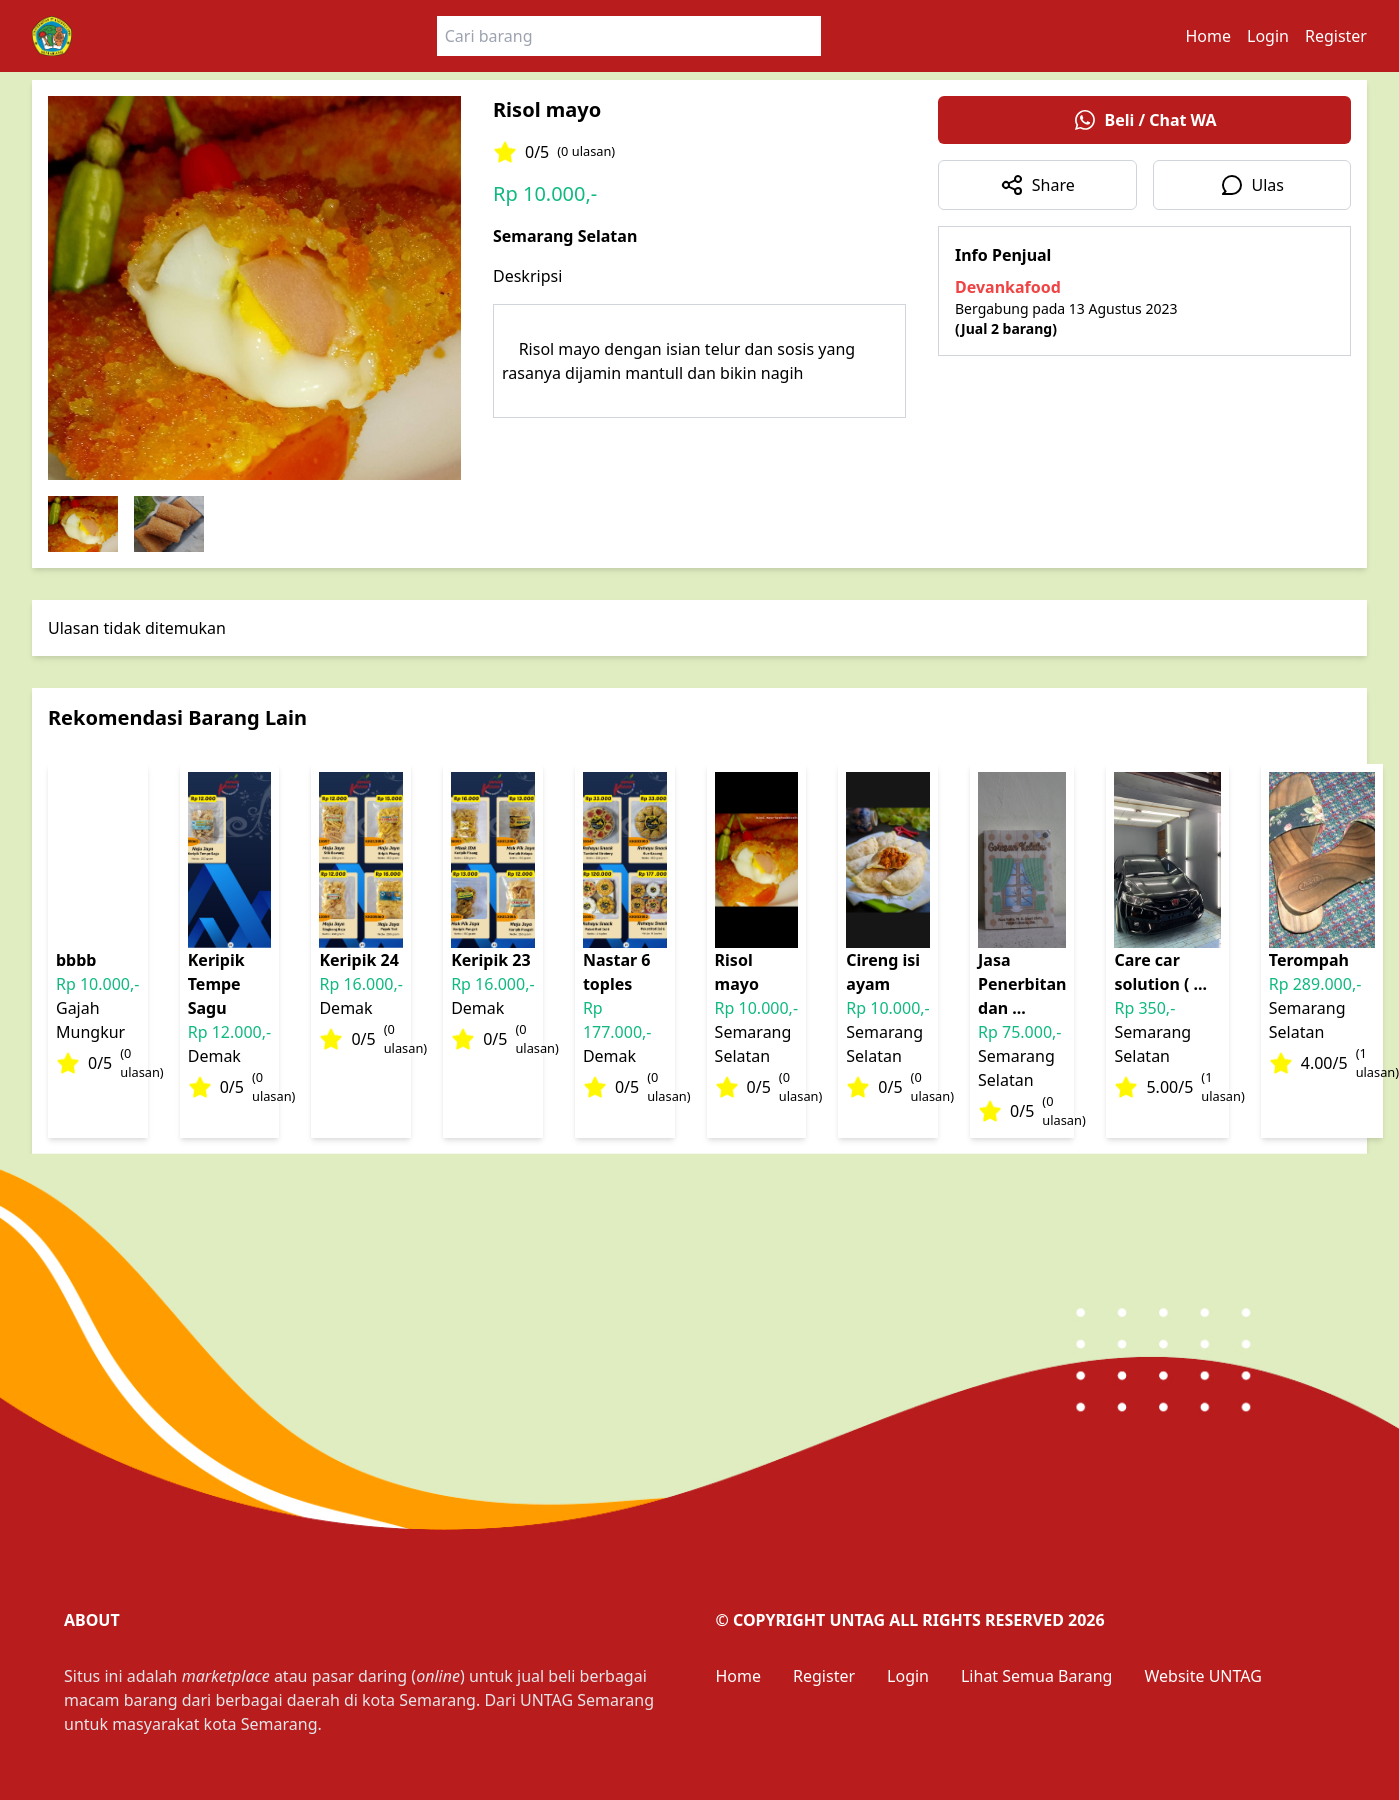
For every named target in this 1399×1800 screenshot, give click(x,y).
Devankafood (1008, 287)
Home (1209, 36)
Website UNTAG (1202, 1676)
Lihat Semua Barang (1036, 1676)
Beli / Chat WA (1145, 120)
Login (1268, 36)
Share (1037, 185)
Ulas (1252, 185)
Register (1336, 36)
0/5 (554, 152)
